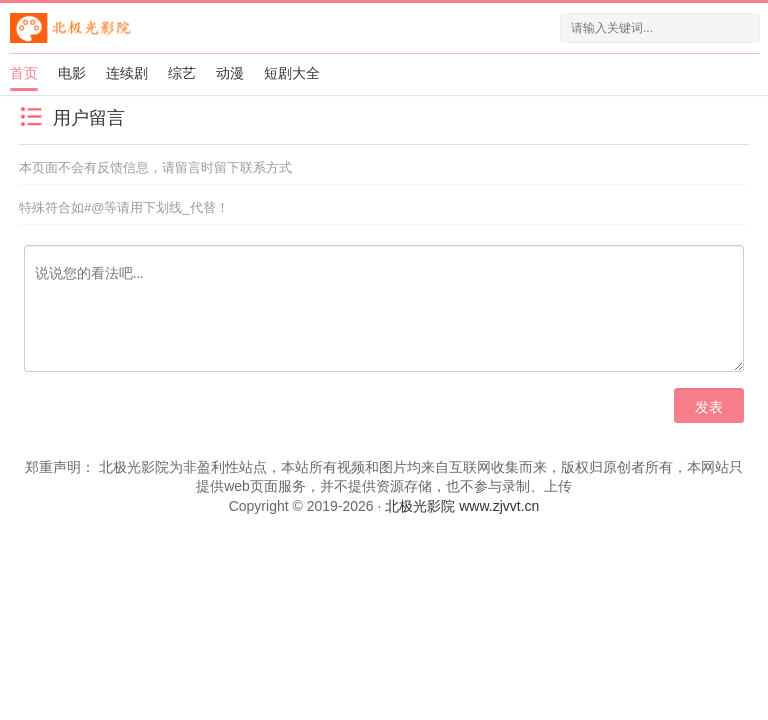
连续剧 (127, 73)
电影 (72, 73)
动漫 (230, 73)
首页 (24, 73)
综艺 (182, 73)
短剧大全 (292, 73)
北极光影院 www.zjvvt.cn (462, 506)
